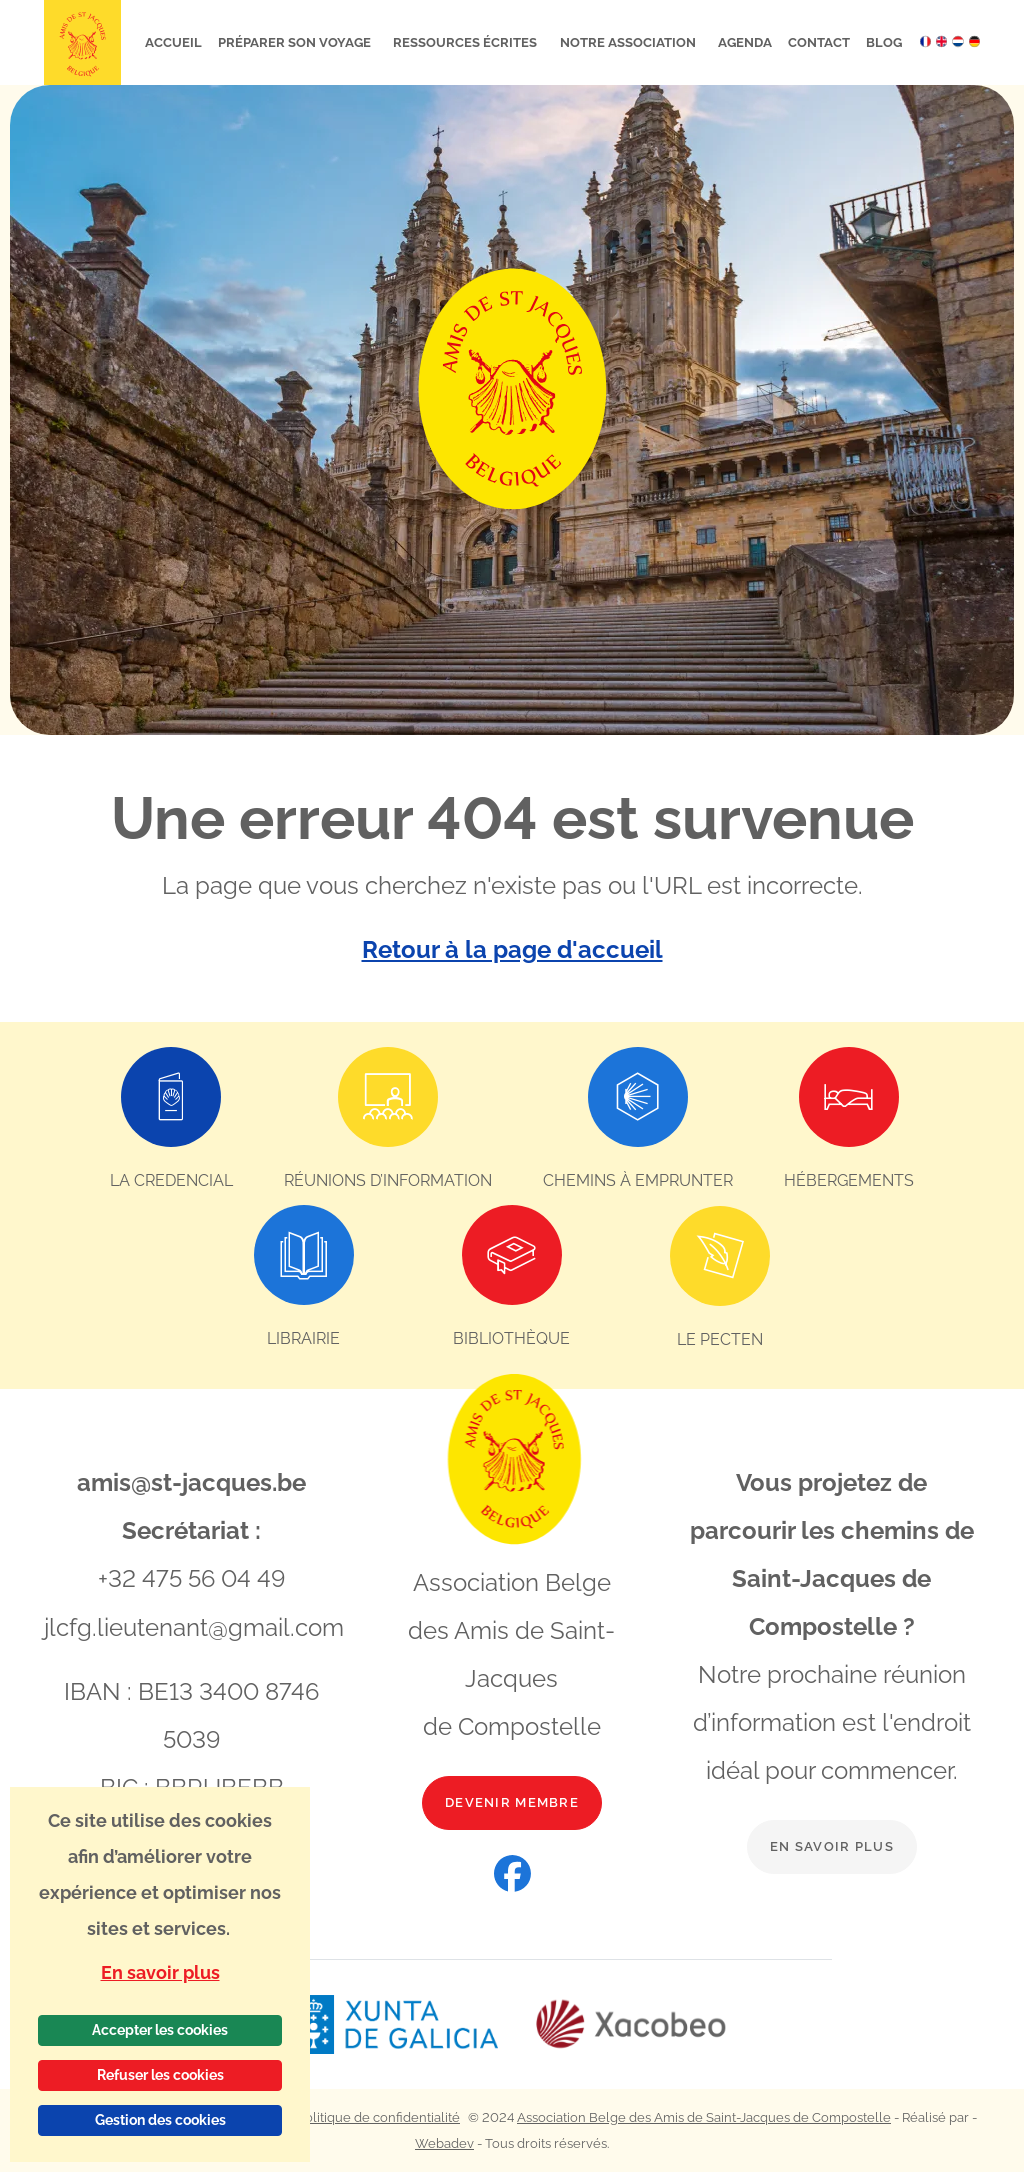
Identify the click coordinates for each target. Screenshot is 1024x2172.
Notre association (629, 42)
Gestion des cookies (160, 2120)
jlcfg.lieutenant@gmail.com (194, 1625)
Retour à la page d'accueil (512, 949)
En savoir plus (832, 1845)
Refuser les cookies (160, 2075)
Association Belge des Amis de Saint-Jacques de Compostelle (704, 2116)
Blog (884, 42)
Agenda (745, 42)
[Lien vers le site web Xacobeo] (631, 2023)
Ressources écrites (466, 42)
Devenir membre (512, 1801)
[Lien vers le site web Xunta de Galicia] (413, 2023)
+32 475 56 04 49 (191, 1577)
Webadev (444, 2142)
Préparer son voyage (296, 42)
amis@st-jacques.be (191, 1481)
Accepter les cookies (160, 2030)
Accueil (173, 42)
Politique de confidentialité (378, 2116)
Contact (819, 42)
